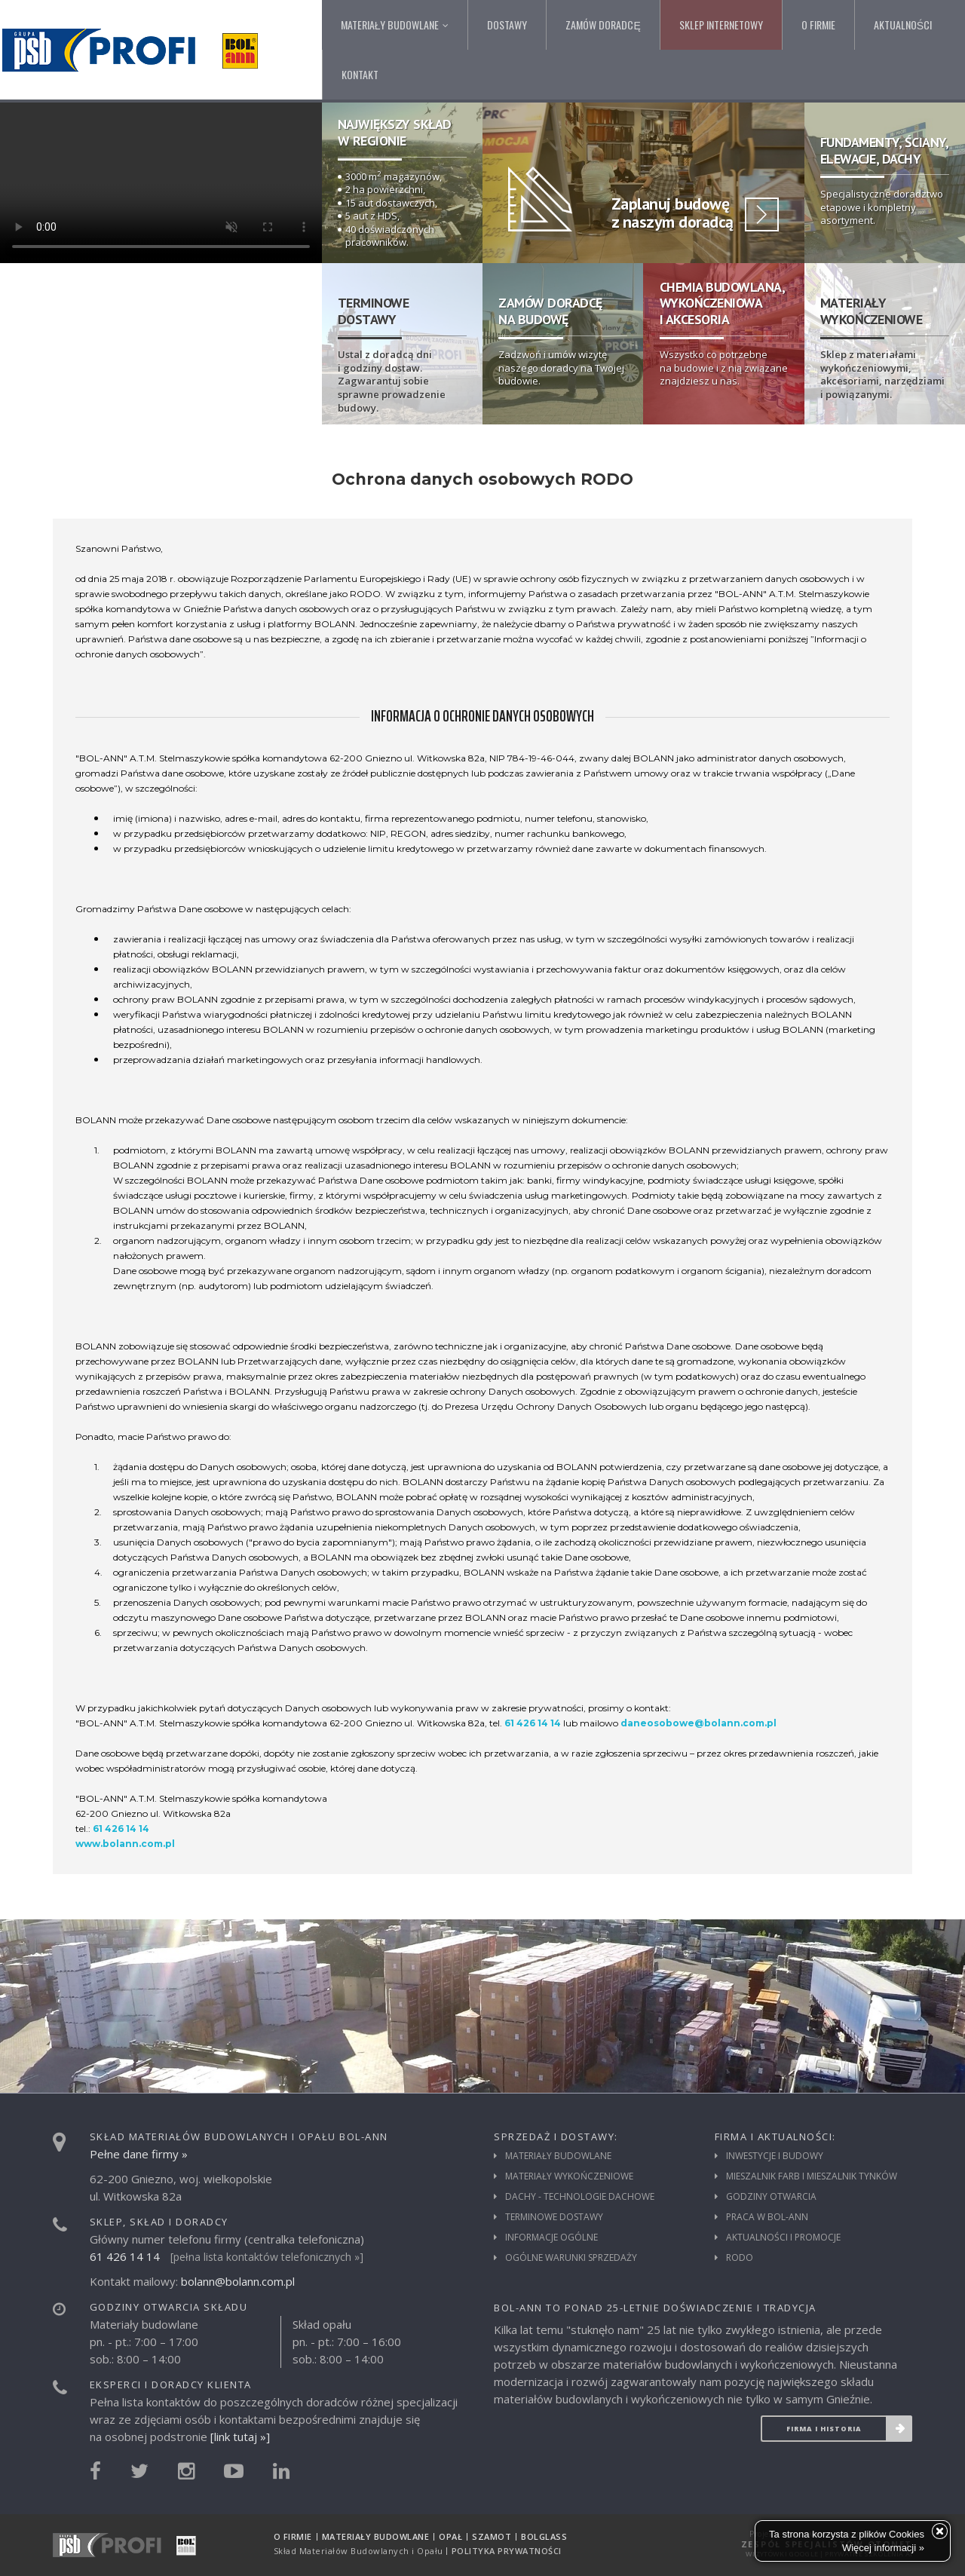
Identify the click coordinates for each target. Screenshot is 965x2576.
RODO (739, 2258)
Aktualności (903, 24)
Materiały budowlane (558, 2156)
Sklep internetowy (721, 24)
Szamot (491, 2536)
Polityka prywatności (507, 2550)
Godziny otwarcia (771, 2197)
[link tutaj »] (240, 2436)
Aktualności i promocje (783, 2237)
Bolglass (544, 2536)
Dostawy (507, 24)
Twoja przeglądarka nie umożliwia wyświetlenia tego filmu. (161, 183)
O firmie (818, 24)
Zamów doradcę (602, 24)
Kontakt (360, 74)
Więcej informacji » (883, 2547)
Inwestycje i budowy (774, 2156)
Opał (450, 2536)
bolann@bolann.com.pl (238, 2281)
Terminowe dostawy (554, 2217)
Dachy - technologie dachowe (579, 2197)
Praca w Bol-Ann (767, 2217)
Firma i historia (849, 2428)
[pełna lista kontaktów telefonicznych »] (266, 2257)
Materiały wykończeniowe (569, 2176)
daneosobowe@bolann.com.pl (698, 1723)
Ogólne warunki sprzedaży (571, 2258)
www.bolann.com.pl (125, 1843)
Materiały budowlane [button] (395, 24)
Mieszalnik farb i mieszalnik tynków (811, 2176)
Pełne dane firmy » (139, 2153)
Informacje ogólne (551, 2237)
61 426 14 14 (532, 1723)
